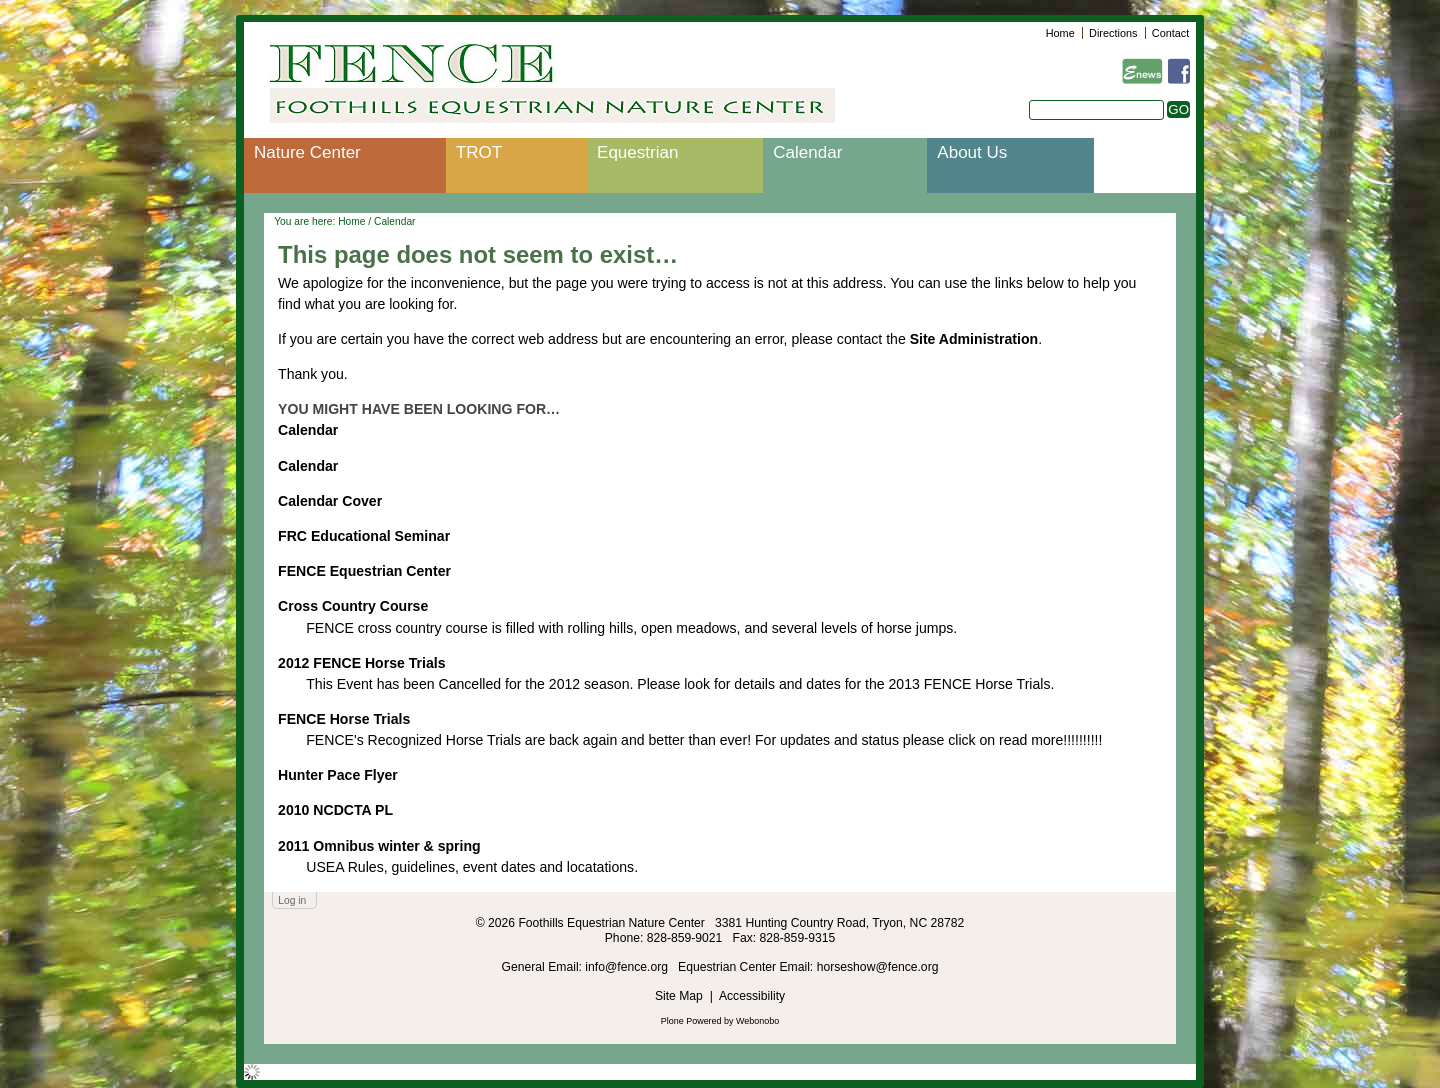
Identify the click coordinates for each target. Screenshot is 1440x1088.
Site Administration (974, 339)
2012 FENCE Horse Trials (361, 663)
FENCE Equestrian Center (364, 571)
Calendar (807, 152)
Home (1060, 33)
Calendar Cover (330, 501)
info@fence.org (628, 967)
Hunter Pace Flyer (338, 775)
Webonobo (757, 1021)
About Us (972, 152)
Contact (1170, 33)
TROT (479, 152)
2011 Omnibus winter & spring (379, 846)
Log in (292, 900)
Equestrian (637, 152)
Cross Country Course (353, 606)
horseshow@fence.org (878, 967)
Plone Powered (691, 1021)
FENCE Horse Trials (344, 719)
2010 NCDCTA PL (335, 810)
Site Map (679, 996)
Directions (1113, 33)
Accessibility (752, 996)
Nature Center (307, 152)
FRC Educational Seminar (364, 536)
